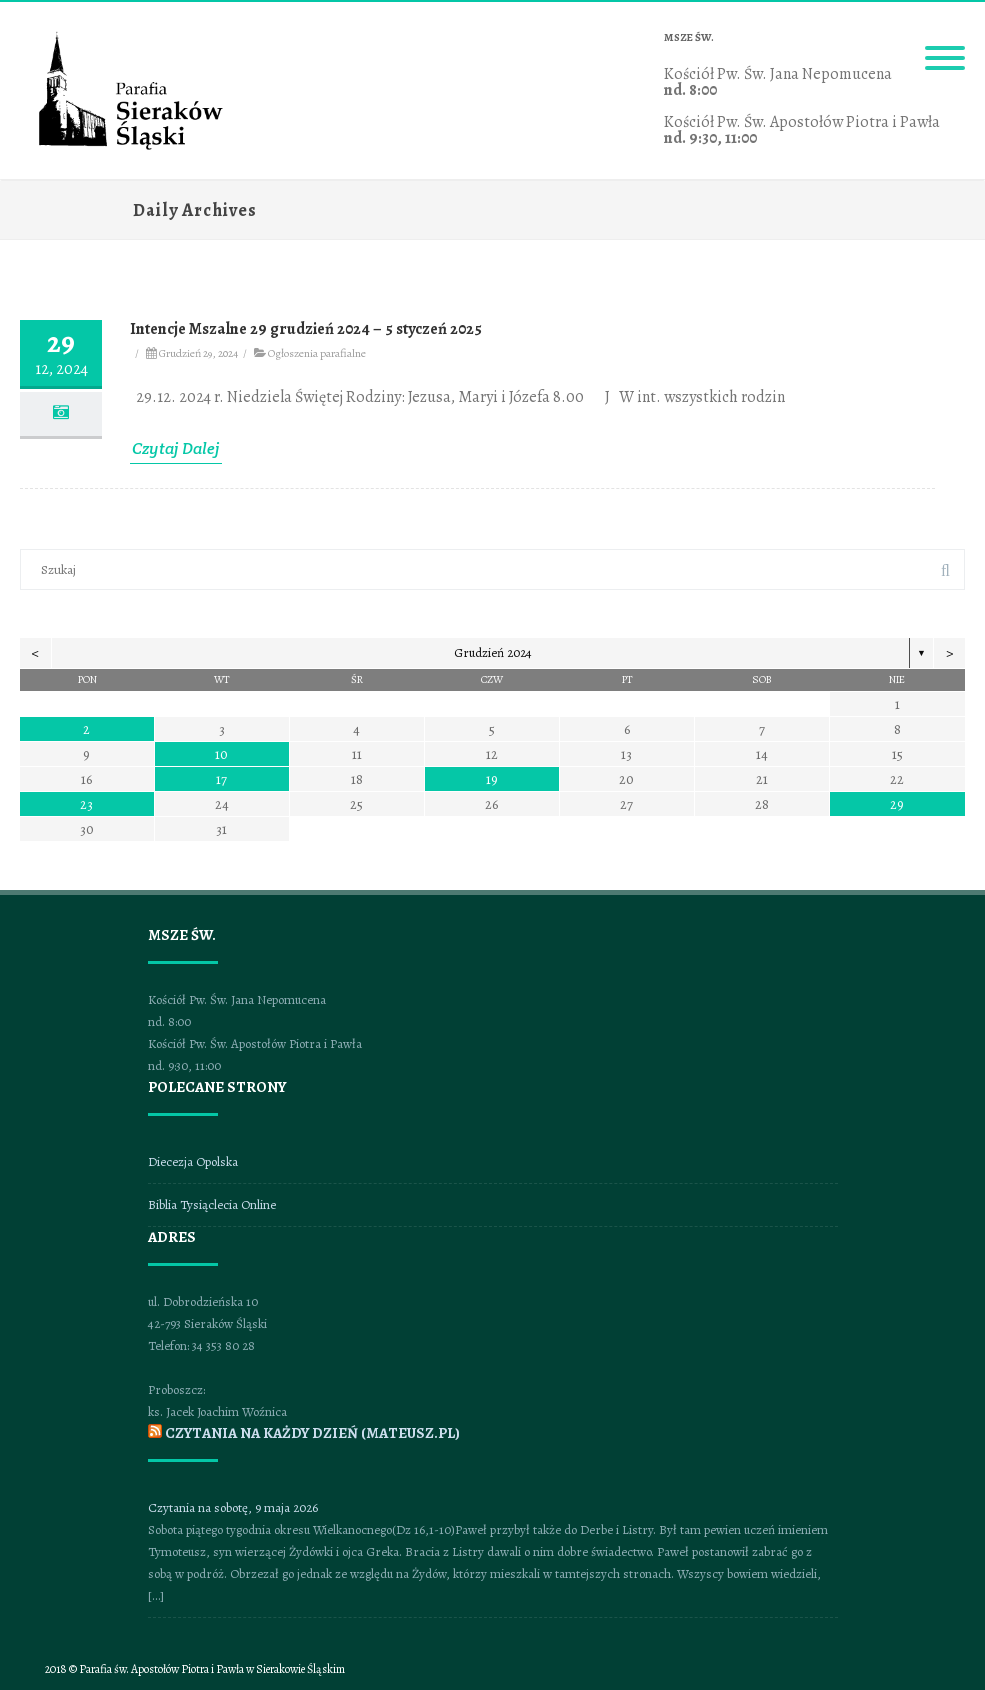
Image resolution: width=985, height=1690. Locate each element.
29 (897, 804)
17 (221, 779)
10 (221, 754)
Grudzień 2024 (493, 652)
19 (492, 779)
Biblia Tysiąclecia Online (212, 1204)
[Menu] (945, 46)
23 (86, 804)
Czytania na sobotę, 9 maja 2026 (233, 1507)
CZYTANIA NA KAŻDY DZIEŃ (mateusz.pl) (312, 1433)
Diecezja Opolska (193, 1161)
